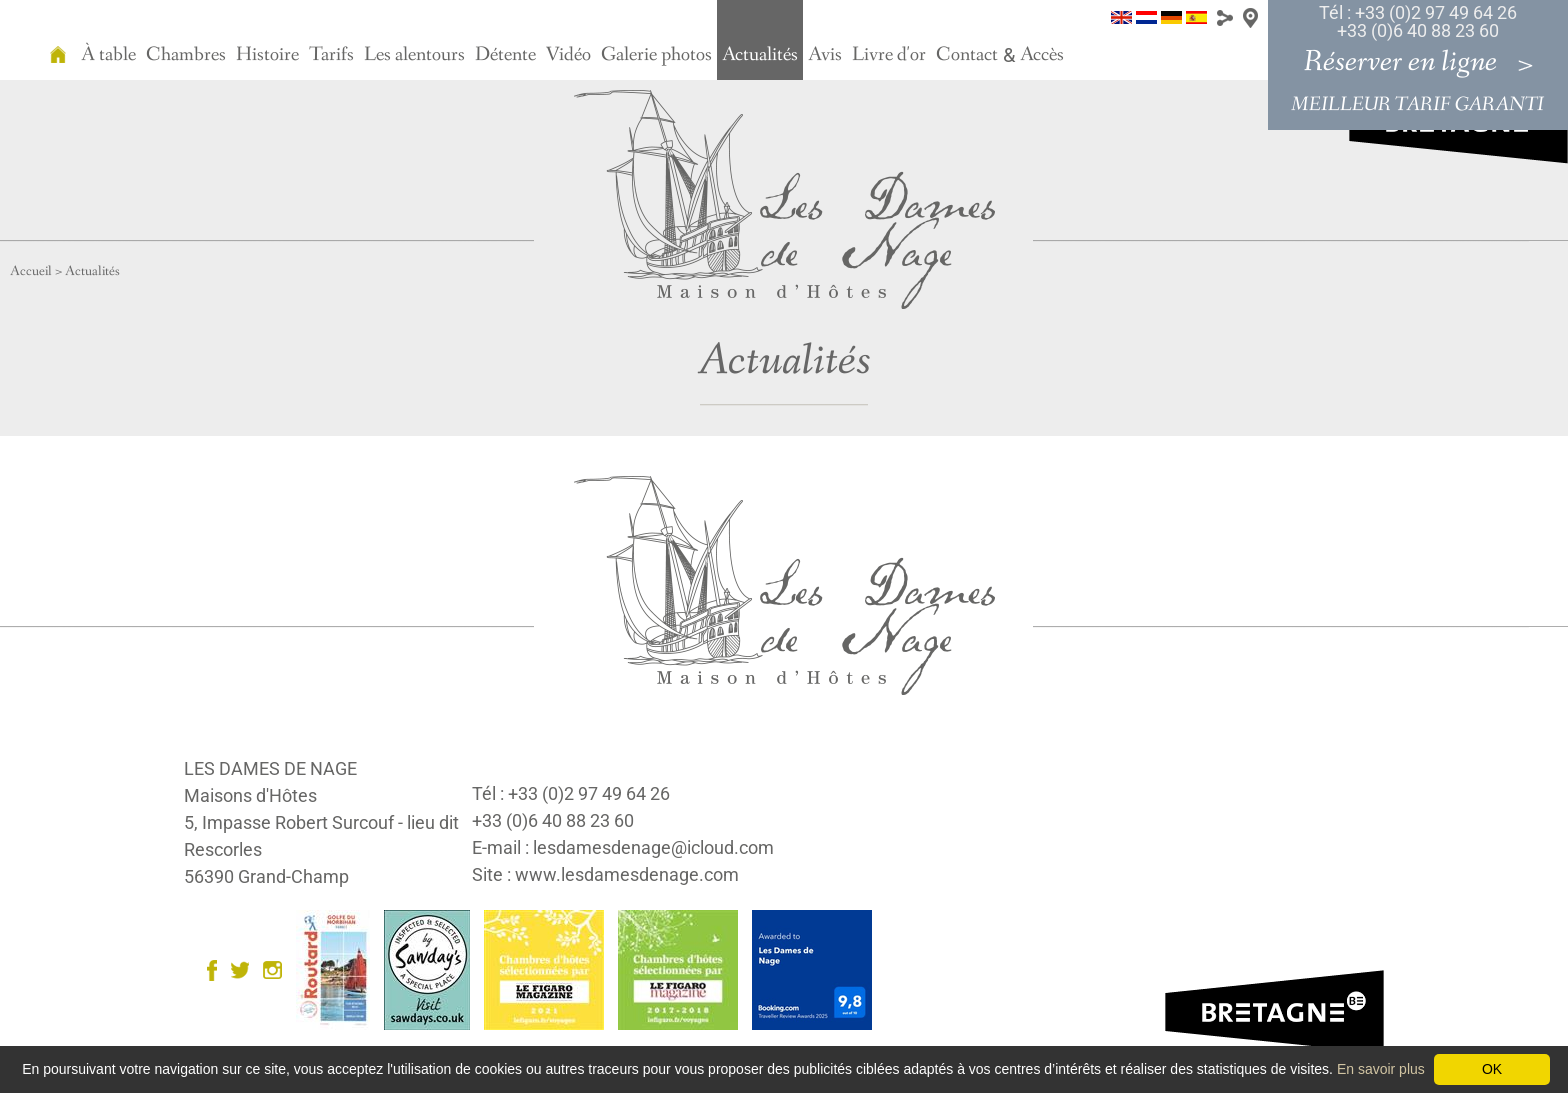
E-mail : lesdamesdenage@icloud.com (623, 847)
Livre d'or (889, 55)
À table (108, 55)
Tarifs (331, 55)
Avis (825, 55)
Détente (505, 55)
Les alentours (414, 55)
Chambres (186, 55)
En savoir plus (1381, 1069)
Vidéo (568, 55)
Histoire (267, 55)
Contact (967, 55)
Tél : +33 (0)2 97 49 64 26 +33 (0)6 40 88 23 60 (1418, 21)
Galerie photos (656, 55)
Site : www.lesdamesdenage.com (605, 874)
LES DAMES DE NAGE (270, 768)
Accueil (31, 271)
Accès (1042, 55)
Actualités (760, 55)
